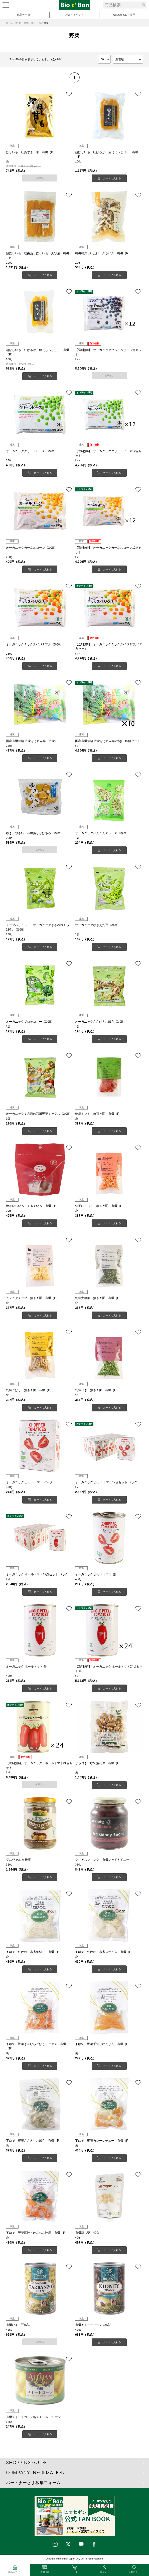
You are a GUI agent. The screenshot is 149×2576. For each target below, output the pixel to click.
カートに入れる (109, 178)
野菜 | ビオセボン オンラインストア (74, 5)
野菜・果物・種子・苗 (28, 23)
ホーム (10, 23)
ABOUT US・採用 (124, 14)
